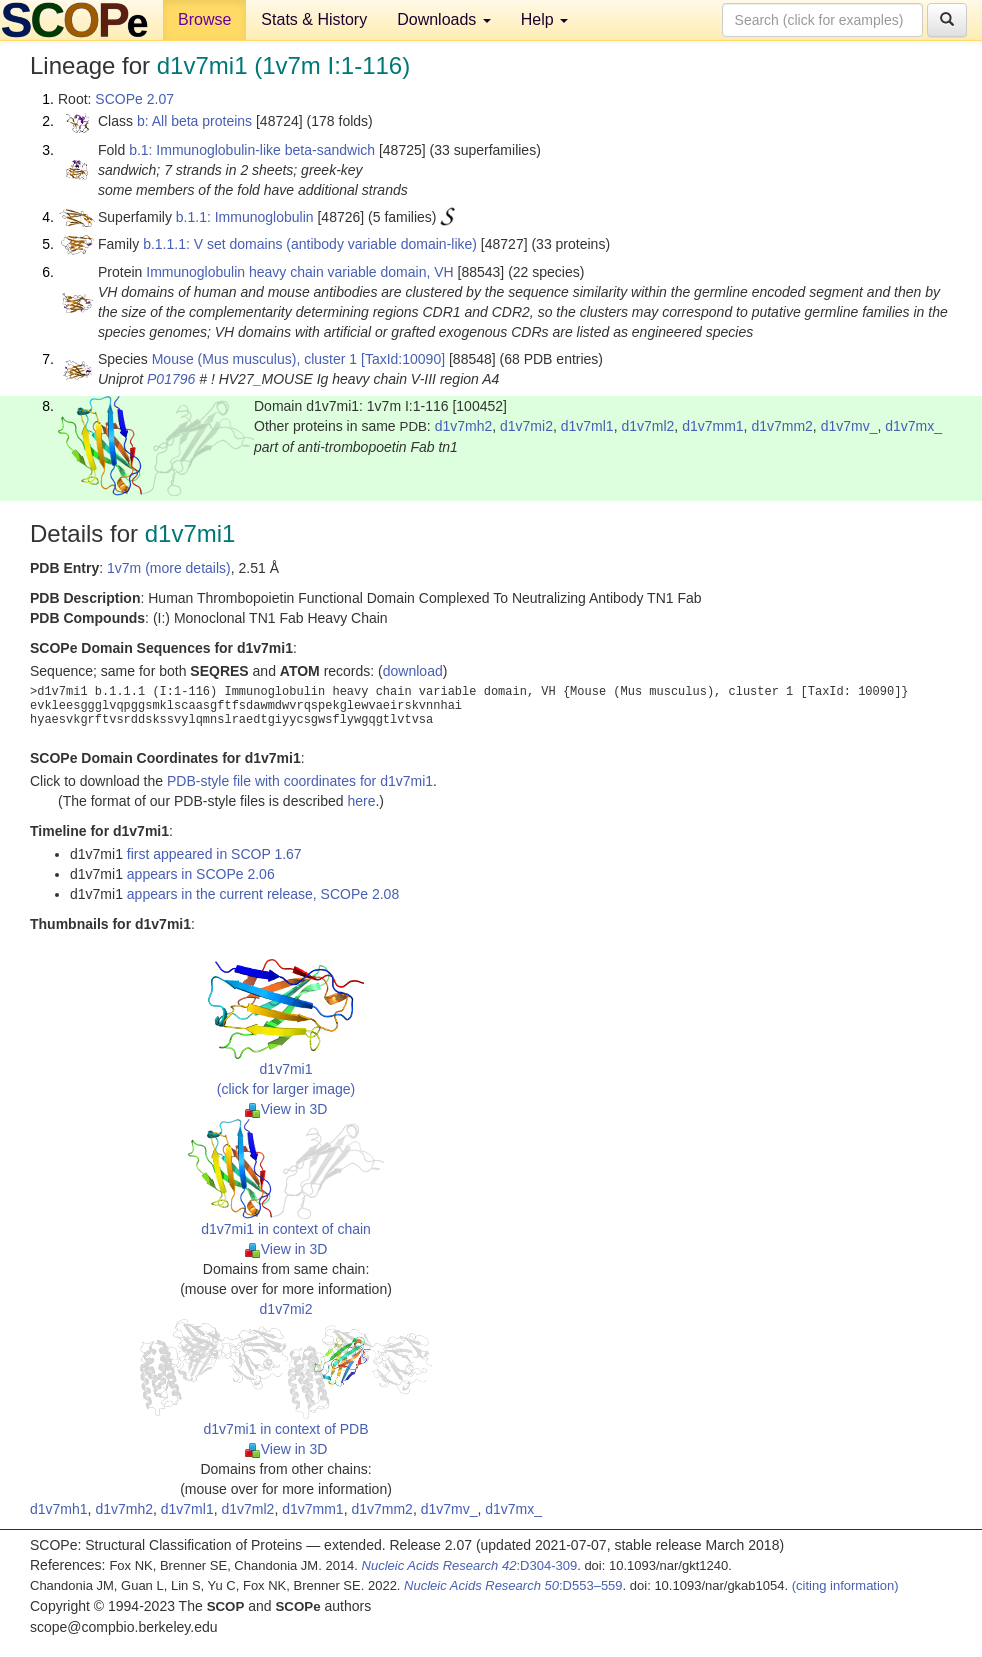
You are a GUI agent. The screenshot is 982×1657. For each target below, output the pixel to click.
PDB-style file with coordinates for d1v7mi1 (300, 781)
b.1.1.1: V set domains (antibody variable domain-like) (310, 244)
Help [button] (544, 19)
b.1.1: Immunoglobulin (245, 217)
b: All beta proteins (194, 121)
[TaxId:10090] (403, 359)
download (413, 671)
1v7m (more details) (169, 568)
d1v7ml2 (647, 426)
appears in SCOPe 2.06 (201, 874)
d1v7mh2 (464, 426)
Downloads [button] (444, 19)
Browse (204, 19)
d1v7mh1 (59, 1509)
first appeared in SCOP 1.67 (214, 854)
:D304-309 (470, 1565)
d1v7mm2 (781, 426)
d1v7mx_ (913, 426)
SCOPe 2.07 (134, 99)
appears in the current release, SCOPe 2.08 (263, 894)
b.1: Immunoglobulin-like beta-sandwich (252, 150)
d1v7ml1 (587, 426)
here (361, 801)
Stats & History (314, 19)
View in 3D (286, 1109)
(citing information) (845, 1585)
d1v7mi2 (526, 426)
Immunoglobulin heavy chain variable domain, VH (299, 272)
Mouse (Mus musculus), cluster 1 (254, 359)
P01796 (171, 379)
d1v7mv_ (849, 426)
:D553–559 (513, 1585)
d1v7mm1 (712, 426)
